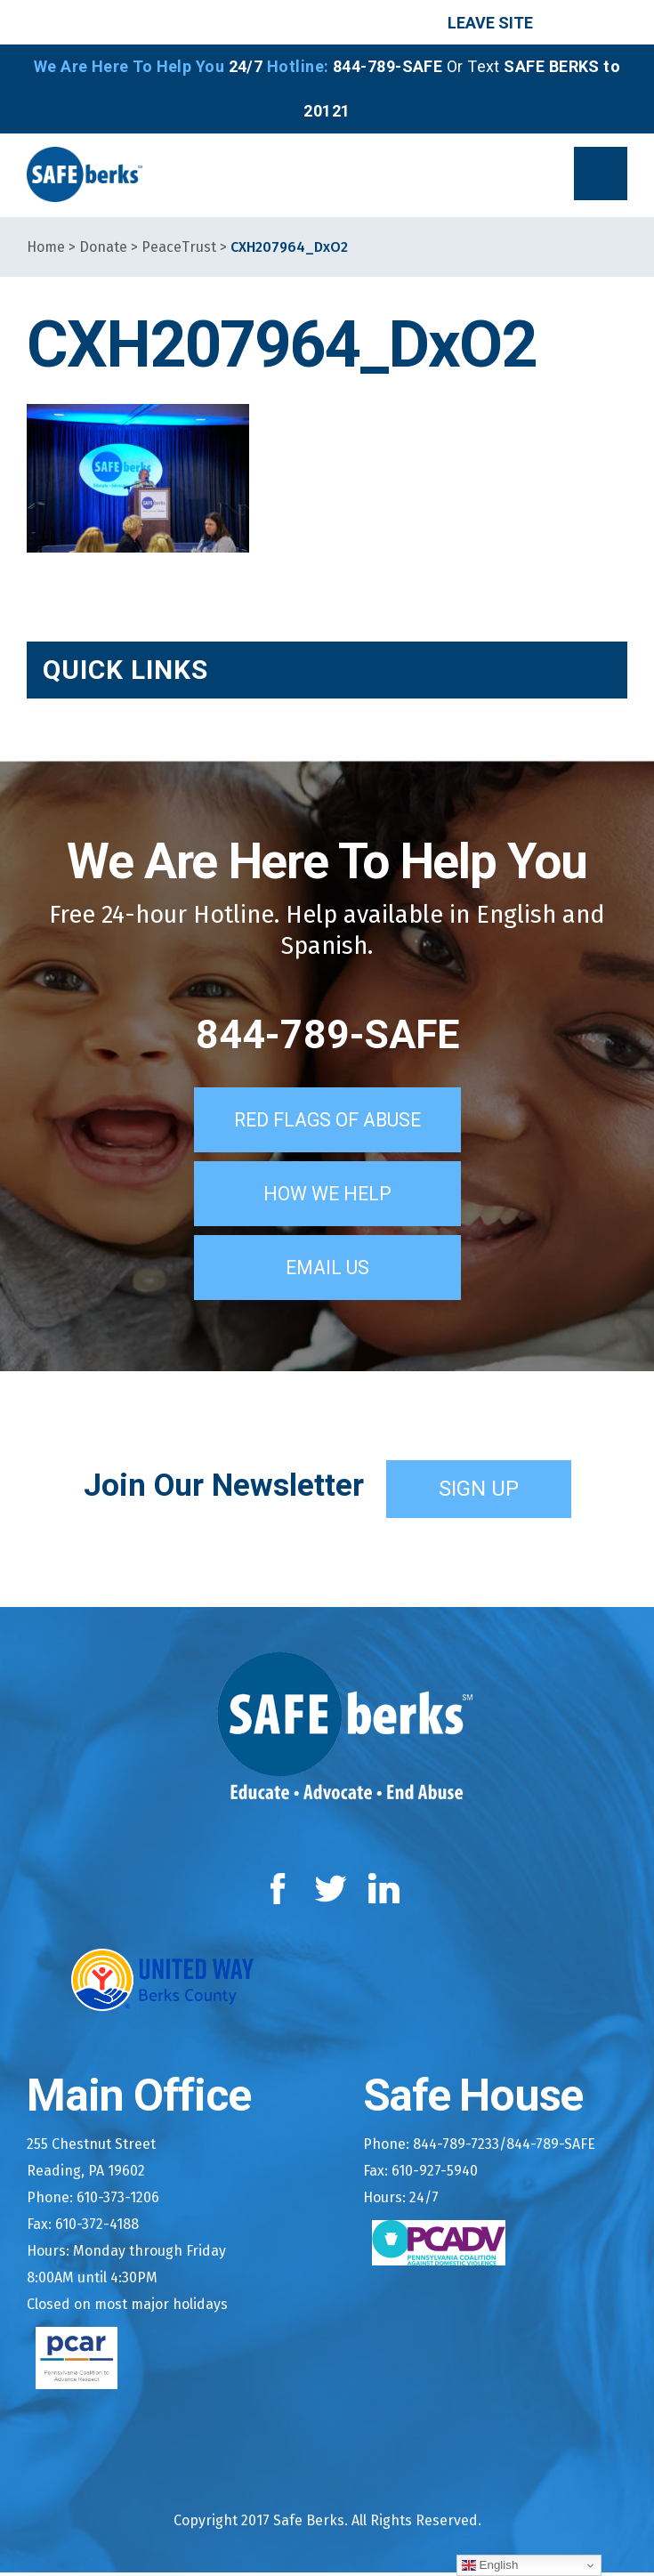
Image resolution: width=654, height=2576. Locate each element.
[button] (600, 173)
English (490, 2565)
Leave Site (490, 22)
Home (46, 246)
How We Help (327, 1196)
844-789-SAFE (327, 1034)
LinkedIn (384, 1892)
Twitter (330, 1892)
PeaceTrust (178, 246)
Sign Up (479, 1492)
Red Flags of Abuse (327, 1122)
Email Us (327, 1270)
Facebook (281, 1892)
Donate (103, 246)
